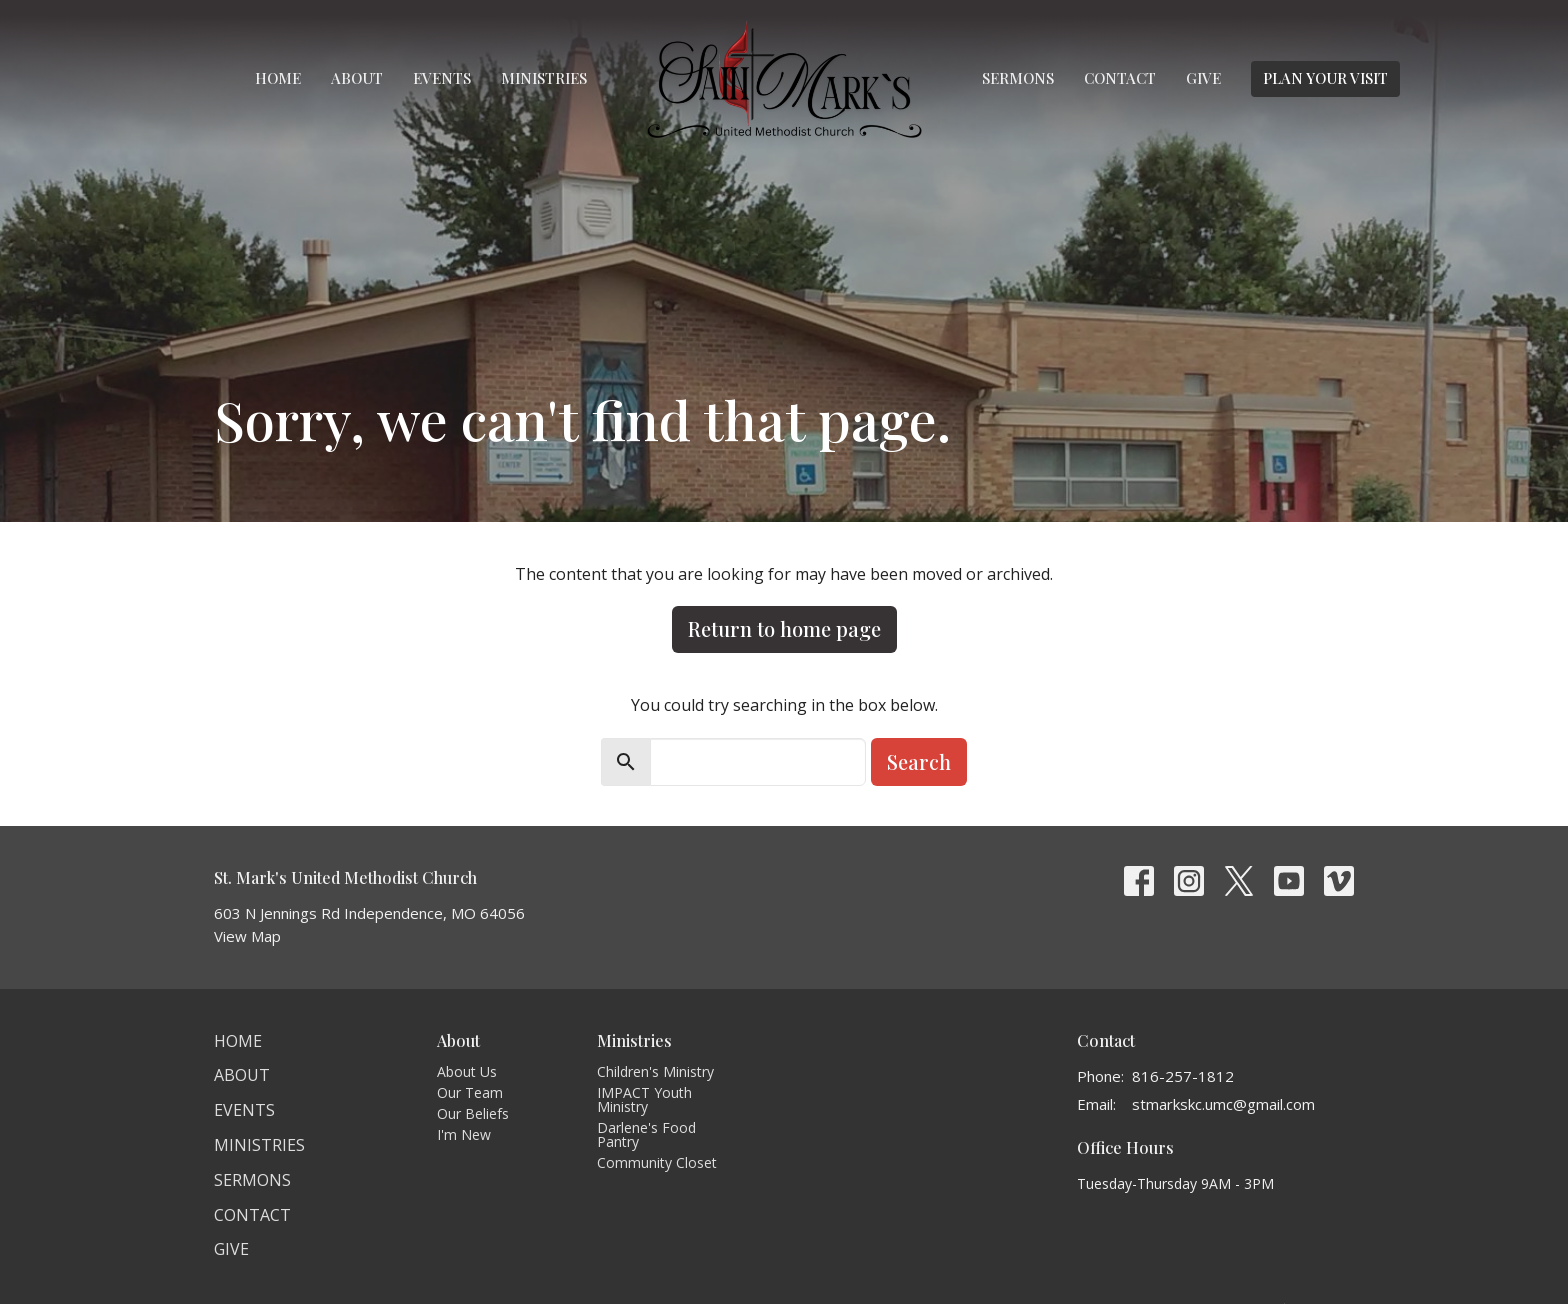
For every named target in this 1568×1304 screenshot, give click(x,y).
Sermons (1018, 78)
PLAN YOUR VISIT (1325, 78)
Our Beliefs (473, 1113)
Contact (1120, 78)
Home (278, 78)
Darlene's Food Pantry (646, 1134)
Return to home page (784, 628)
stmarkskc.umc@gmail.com (1223, 1104)
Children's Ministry (655, 1071)
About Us (467, 1071)
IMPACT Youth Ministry (644, 1099)
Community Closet (657, 1162)
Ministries (544, 78)
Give (1203, 78)
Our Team (470, 1092)
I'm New (464, 1134)
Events (442, 78)
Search (919, 761)
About (357, 78)
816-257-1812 (1183, 1076)
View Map (247, 936)
